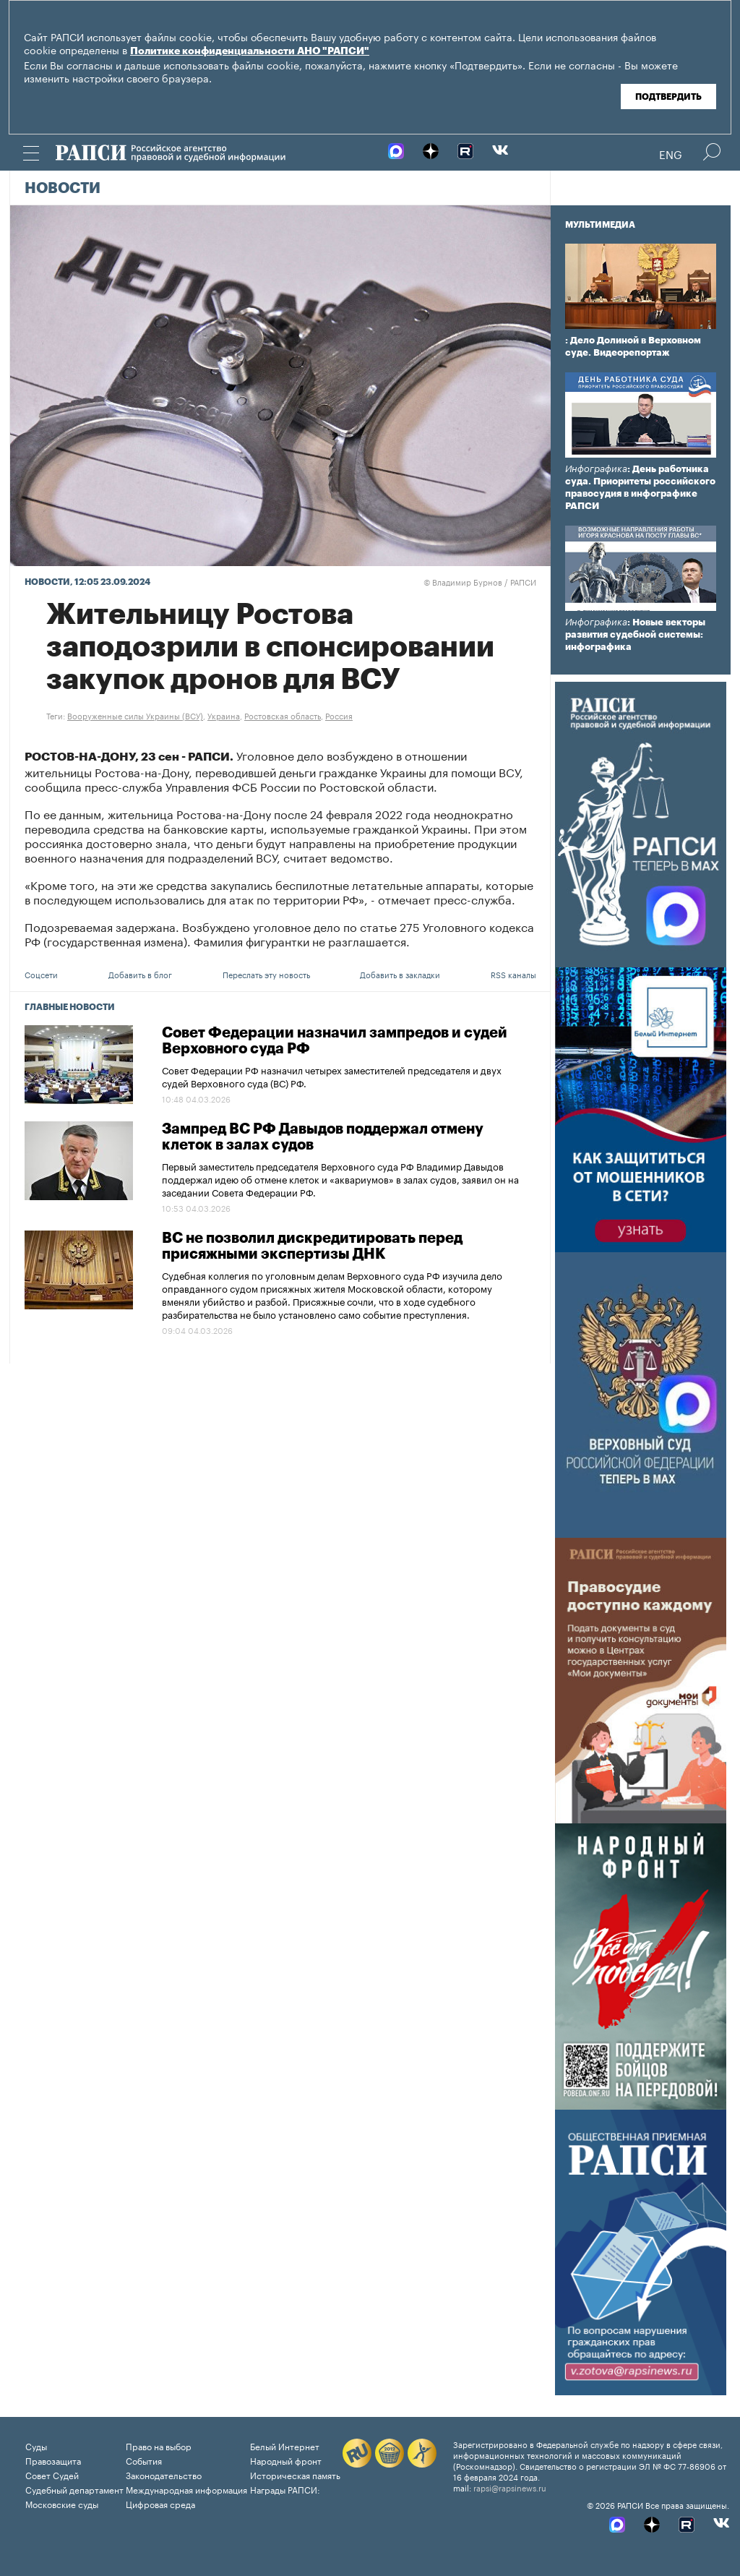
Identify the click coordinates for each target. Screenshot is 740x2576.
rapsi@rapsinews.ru (509, 2487)
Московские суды (61, 2503)
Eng (670, 153)
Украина (223, 715)
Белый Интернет (284, 2445)
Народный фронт (286, 2460)
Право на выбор (159, 2445)
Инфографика (596, 469)
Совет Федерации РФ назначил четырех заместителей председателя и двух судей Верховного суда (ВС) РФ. (332, 1076)
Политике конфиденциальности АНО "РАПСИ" (249, 51)
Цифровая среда (160, 2503)
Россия (339, 715)
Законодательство (164, 2474)
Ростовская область (282, 715)
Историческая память (295, 2474)
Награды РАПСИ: (285, 2489)
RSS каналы (513, 973)
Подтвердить (668, 97)
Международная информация (186, 2489)
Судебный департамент (74, 2489)
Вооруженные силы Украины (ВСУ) (135, 715)
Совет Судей (52, 2474)
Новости (62, 188)
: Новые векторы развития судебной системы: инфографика (635, 634)
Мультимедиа (600, 225)
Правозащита (53, 2460)
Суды (36, 2445)
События (144, 2460)
